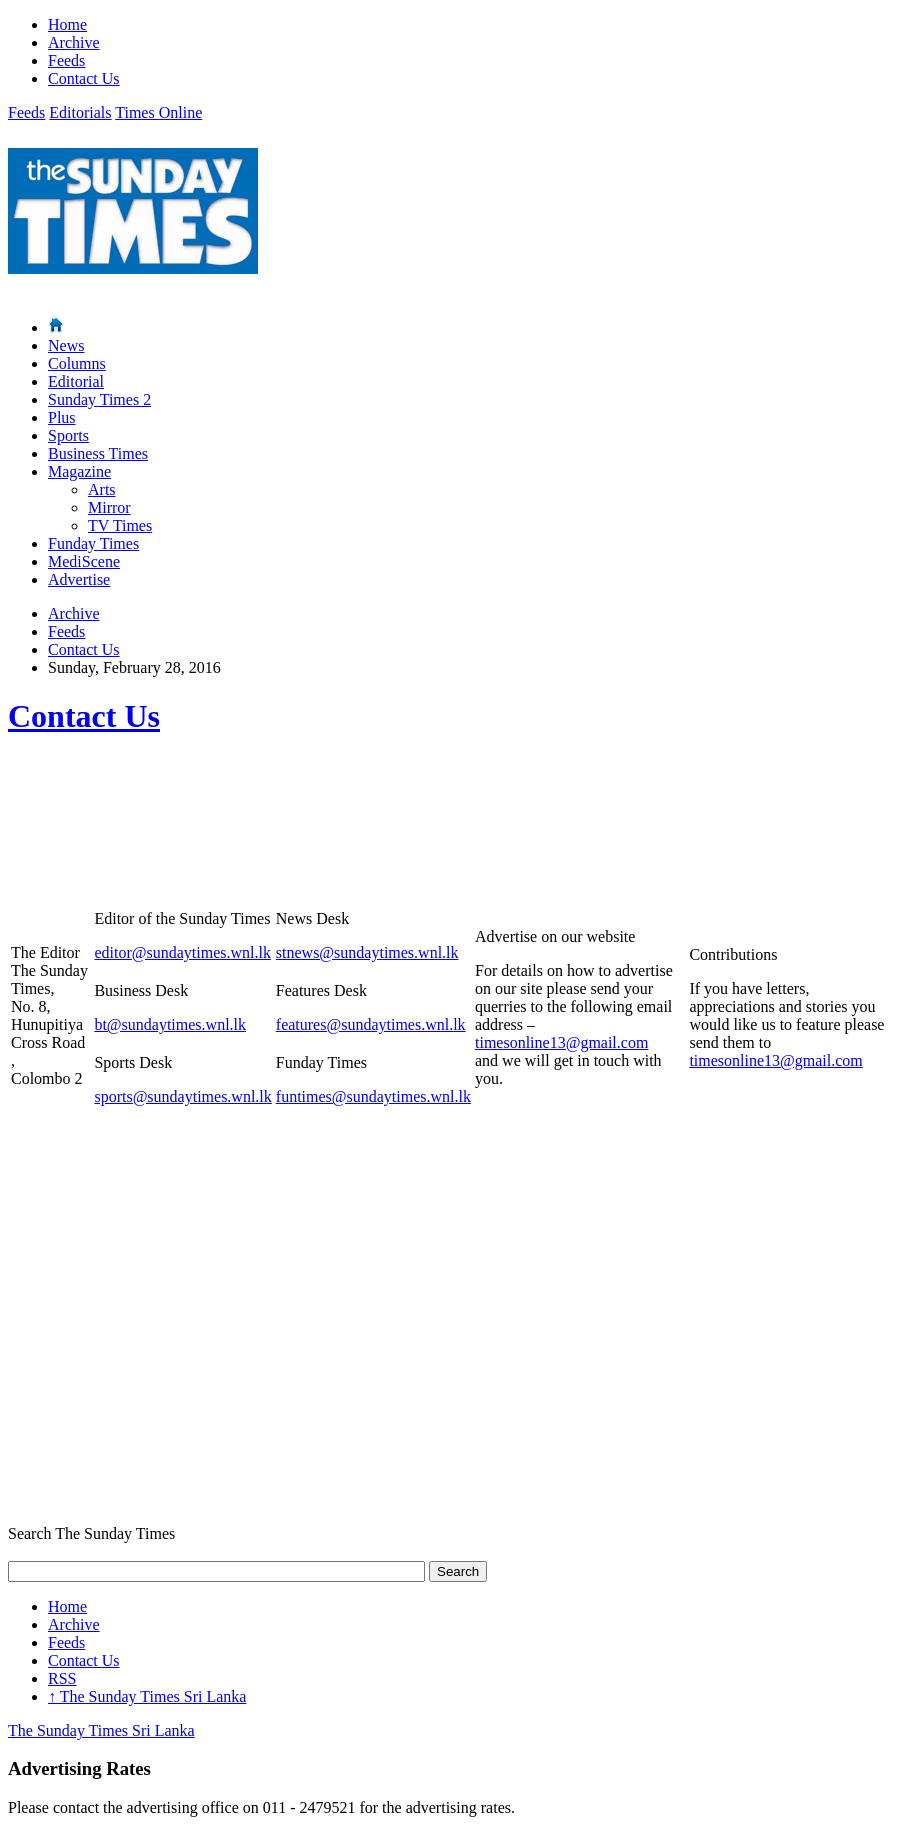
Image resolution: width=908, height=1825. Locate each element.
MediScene (84, 561)
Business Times (98, 453)
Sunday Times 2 (99, 399)
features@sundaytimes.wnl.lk (371, 1024)
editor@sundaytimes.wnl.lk (182, 952)
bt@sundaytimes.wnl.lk (170, 1024)
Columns (77, 363)
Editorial (76, 381)
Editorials (80, 112)
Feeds (66, 60)
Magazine (79, 471)
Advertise (79, 579)
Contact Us (84, 78)
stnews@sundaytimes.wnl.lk (367, 952)
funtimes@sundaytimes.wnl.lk (373, 1096)
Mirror (109, 507)
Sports (68, 435)
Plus (62, 417)
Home (67, 24)
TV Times (120, 525)
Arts (102, 489)
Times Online (158, 112)
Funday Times (93, 543)
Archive (74, 42)
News (66, 345)
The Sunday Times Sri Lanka (147, 1696)
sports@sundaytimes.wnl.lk (182, 1096)
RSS (62, 1678)
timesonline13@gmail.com (561, 1042)
